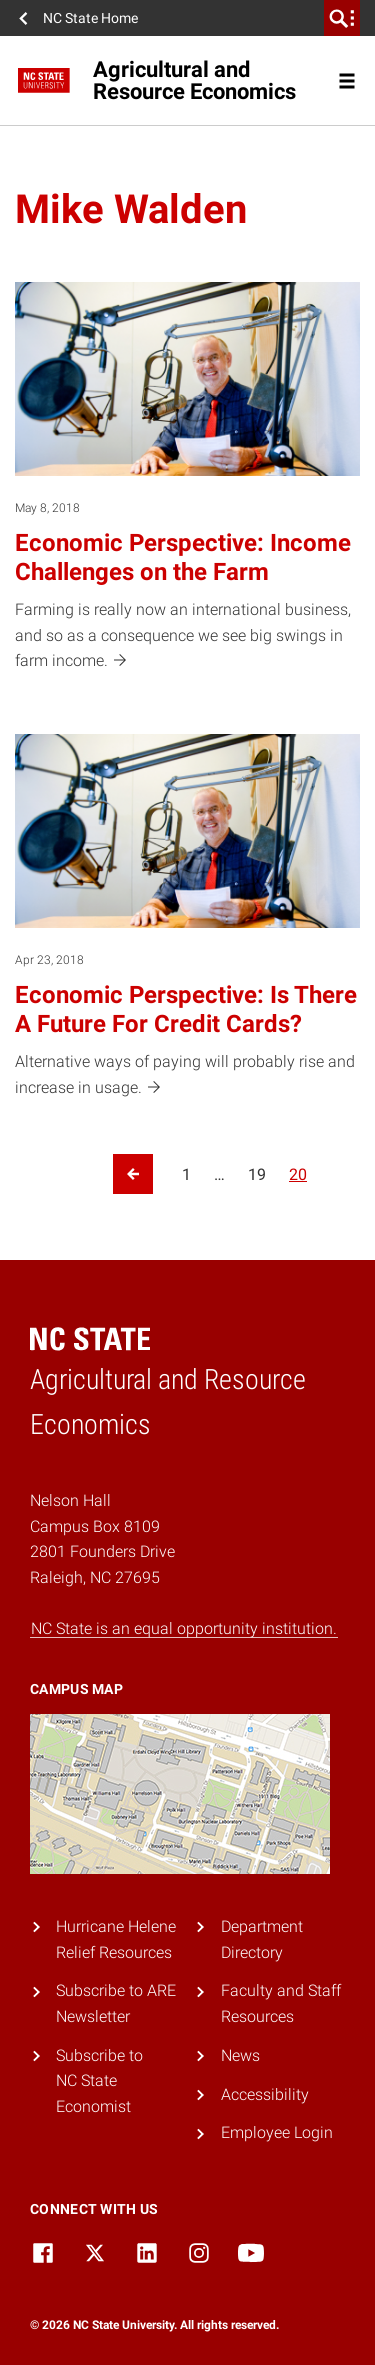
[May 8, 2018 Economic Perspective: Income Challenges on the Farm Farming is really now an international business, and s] (187, 478)
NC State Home (90, 18)
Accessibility (265, 2094)
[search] (342, 18)
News (240, 2055)
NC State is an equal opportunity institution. (184, 1628)
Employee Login (277, 2132)
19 (257, 1174)
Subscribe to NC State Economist (99, 2081)
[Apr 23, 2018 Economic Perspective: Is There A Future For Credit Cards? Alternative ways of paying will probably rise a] (187, 917)
